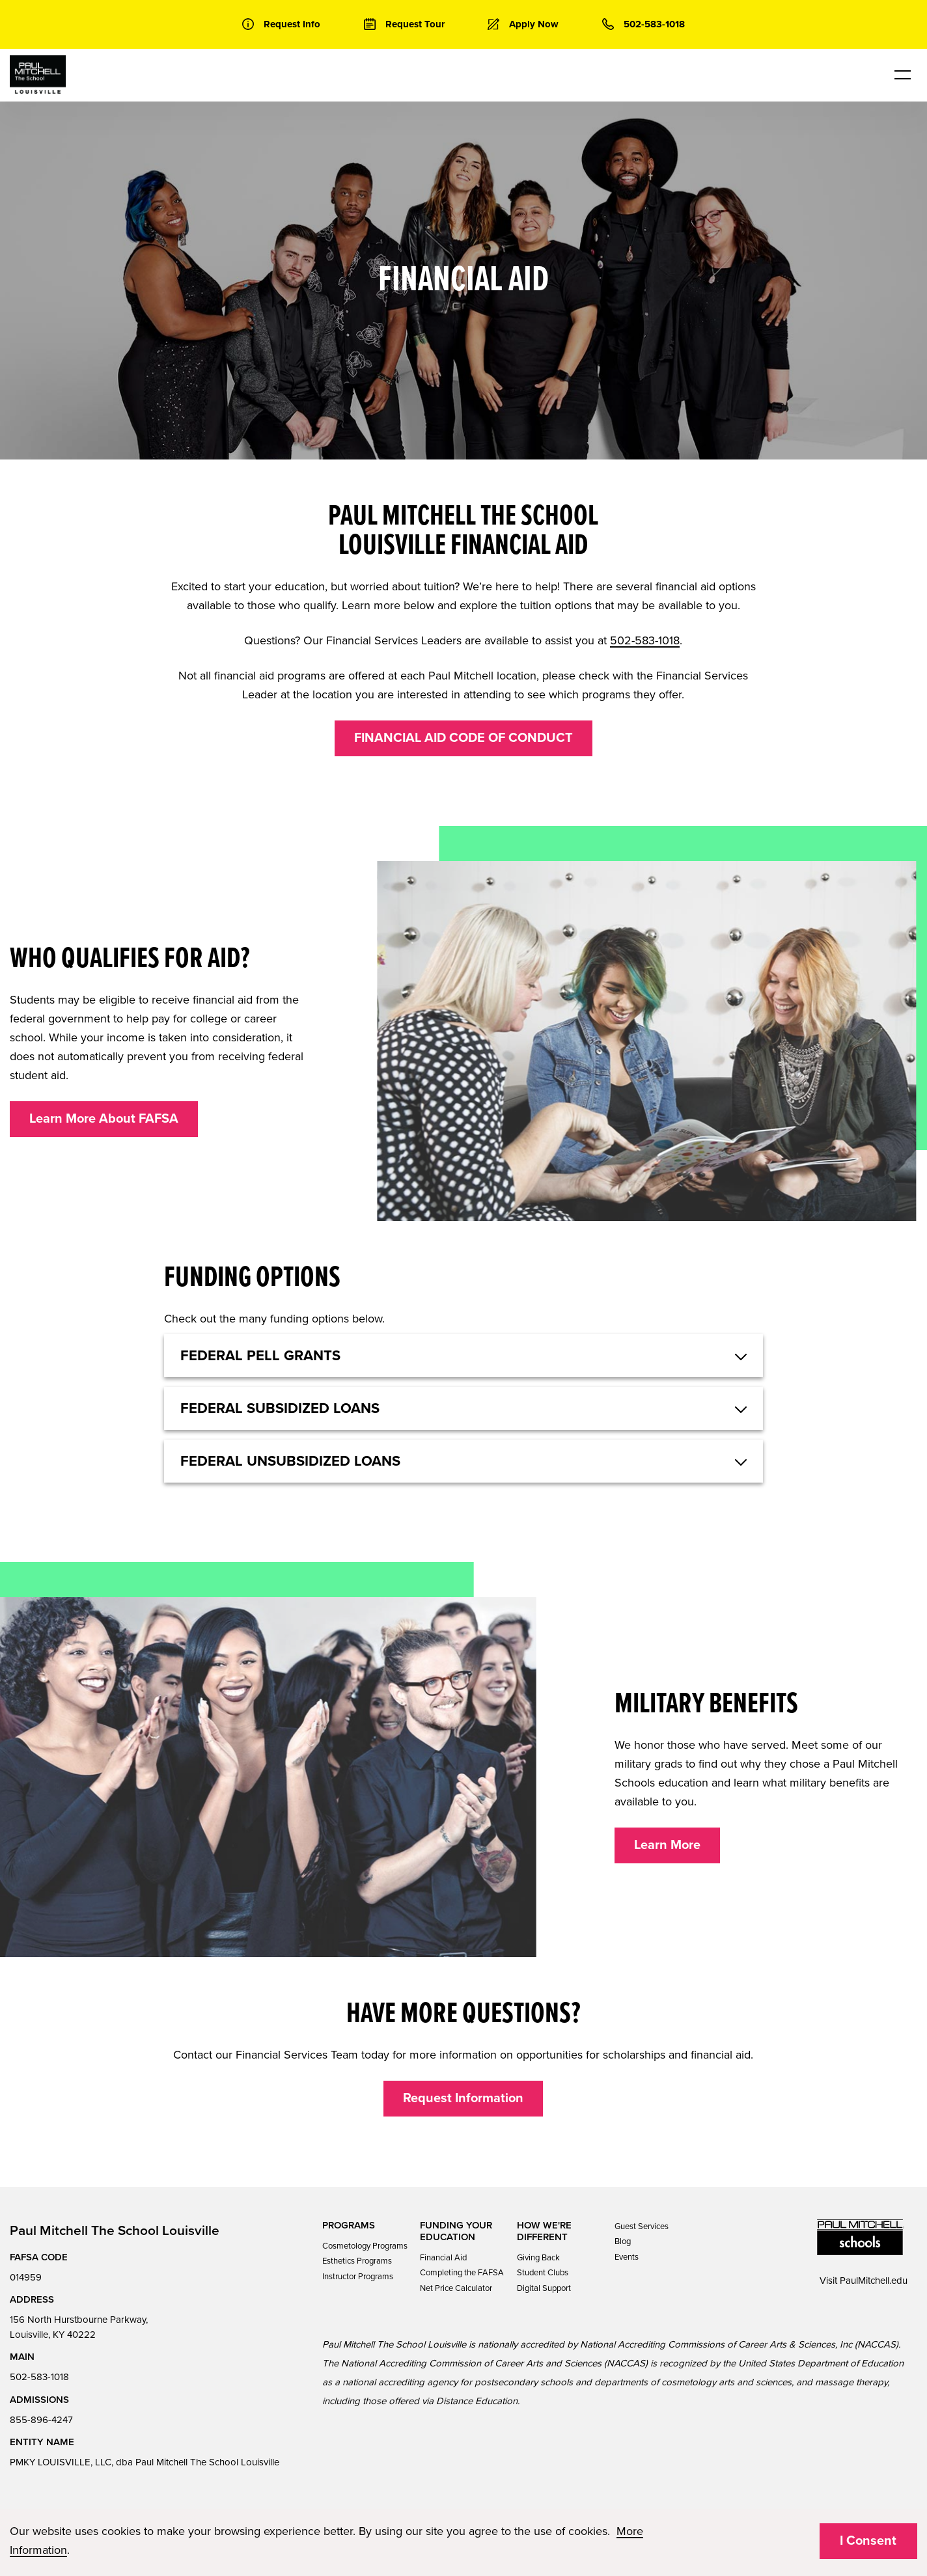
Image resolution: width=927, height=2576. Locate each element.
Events (627, 2257)
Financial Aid (443, 2258)
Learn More (667, 1845)
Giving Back (538, 2258)
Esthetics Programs (357, 2261)
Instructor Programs (357, 2276)
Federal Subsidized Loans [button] (280, 1408)
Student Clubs (542, 2273)
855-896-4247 (41, 2420)
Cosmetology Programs (365, 2246)
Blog (623, 2241)
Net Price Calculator (456, 2288)
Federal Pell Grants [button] (260, 1355)
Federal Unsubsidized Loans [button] (290, 1461)
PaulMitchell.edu (873, 2280)
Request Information (463, 2098)
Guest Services (642, 2226)
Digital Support (544, 2288)
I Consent (868, 2541)
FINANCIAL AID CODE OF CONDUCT (463, 738)
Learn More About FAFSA (103, 1119)
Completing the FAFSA (462, 2273)
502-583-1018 (645, 640)
